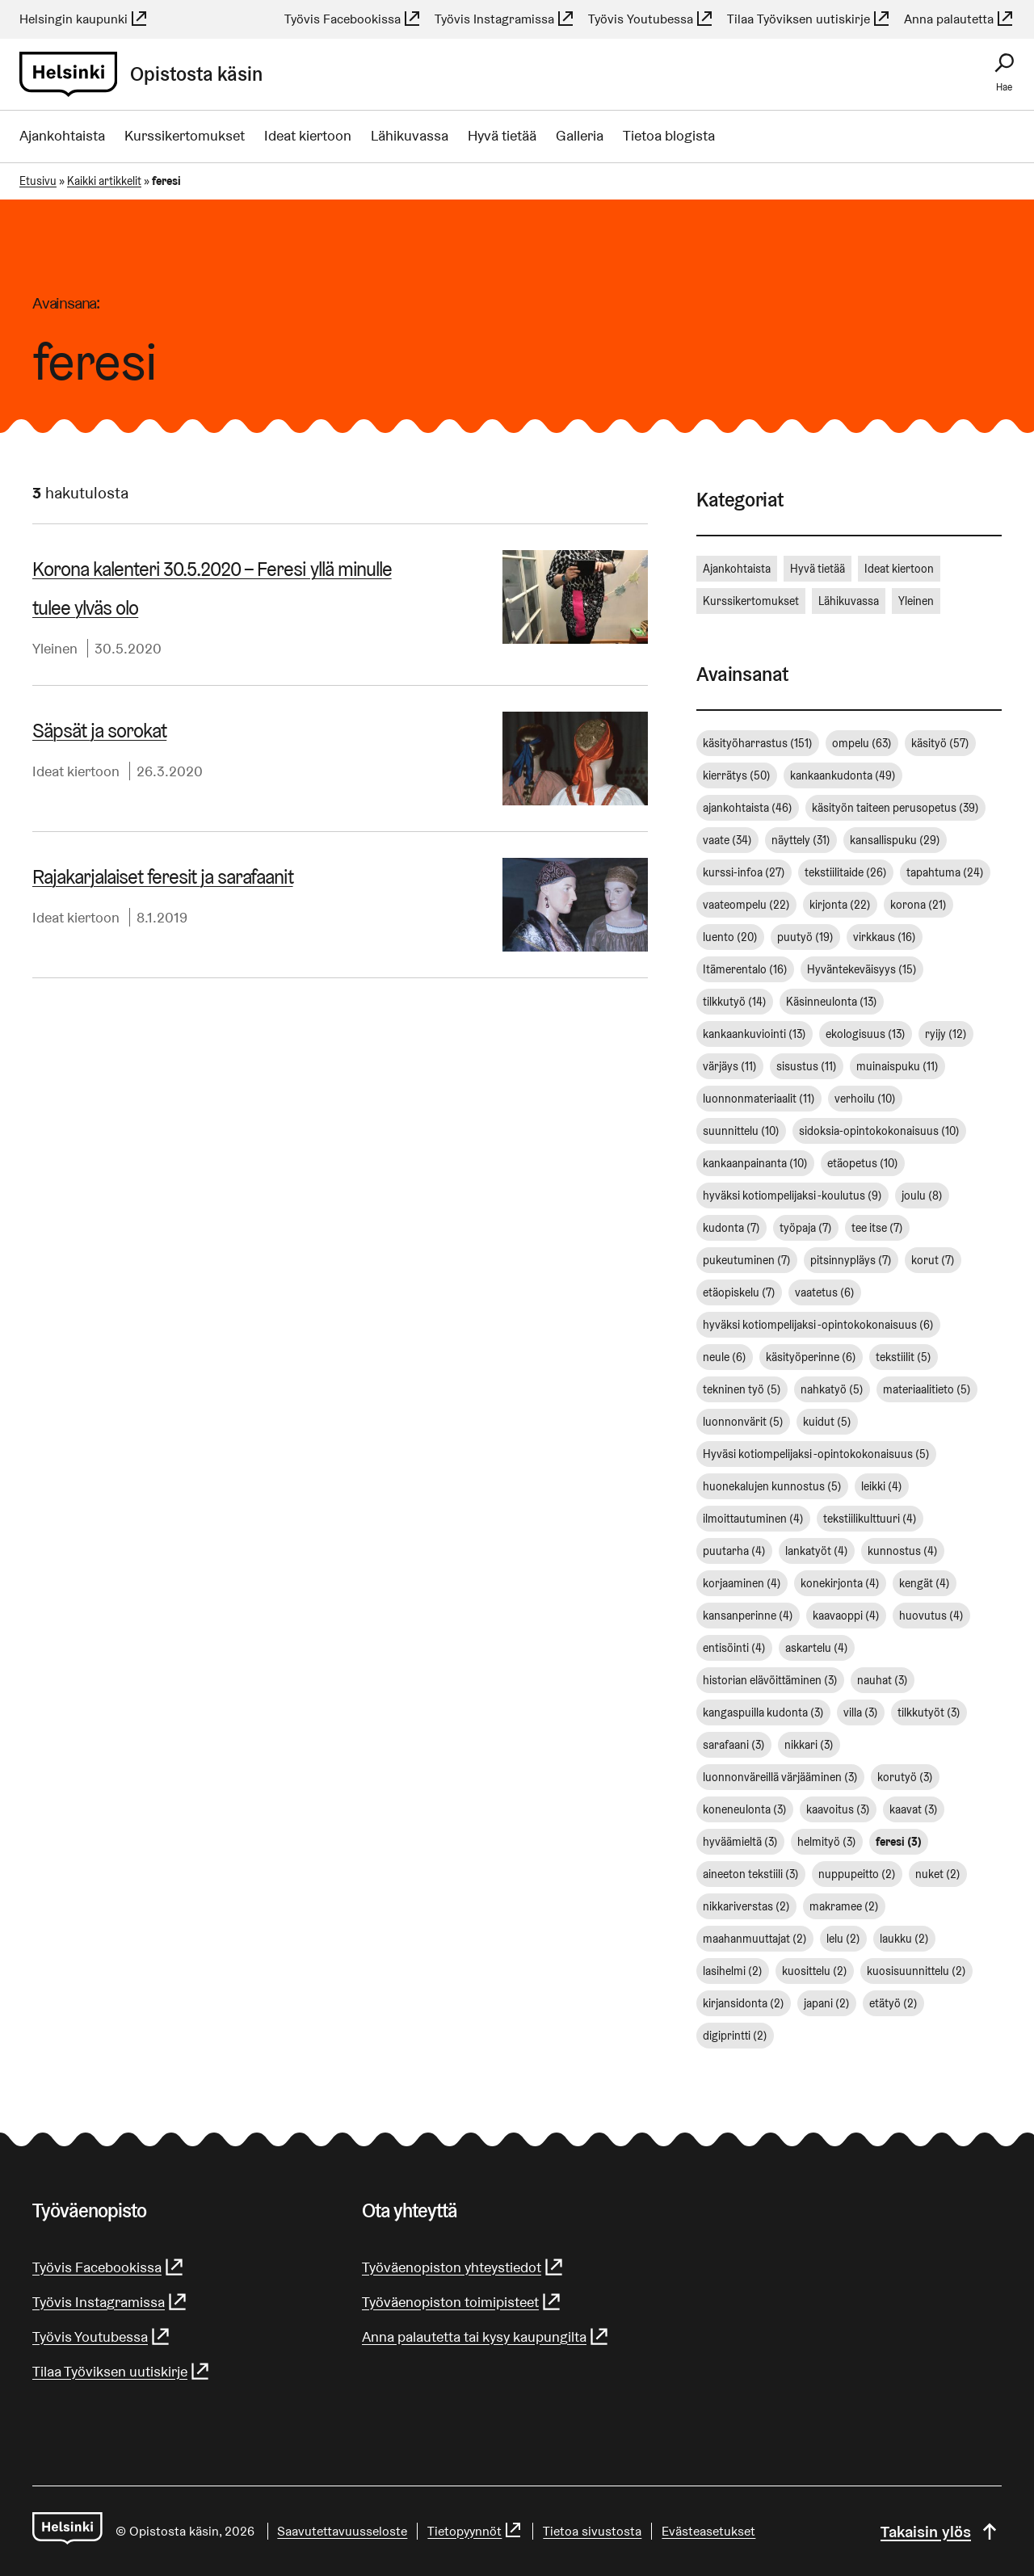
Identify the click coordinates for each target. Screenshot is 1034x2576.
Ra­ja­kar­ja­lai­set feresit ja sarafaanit (162, 876)
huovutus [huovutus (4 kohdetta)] (931, 1615)
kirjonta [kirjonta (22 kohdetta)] (840, 904)
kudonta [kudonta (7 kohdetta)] (731, 1228)
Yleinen (55, 648)
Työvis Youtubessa (651, 19)
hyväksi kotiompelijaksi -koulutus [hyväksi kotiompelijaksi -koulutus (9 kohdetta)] (792, 1195)
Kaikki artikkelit (104, 181)
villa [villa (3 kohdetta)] (860, 1712)
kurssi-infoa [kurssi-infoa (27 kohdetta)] (744, 872)
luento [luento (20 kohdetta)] (730, 937)
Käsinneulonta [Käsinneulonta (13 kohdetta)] (831, 1001)
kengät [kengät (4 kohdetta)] (924, 1583)
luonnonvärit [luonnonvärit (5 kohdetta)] (743, 1421)
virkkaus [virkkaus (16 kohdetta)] (884, 937)
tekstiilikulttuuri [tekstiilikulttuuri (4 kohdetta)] (870, 1518)
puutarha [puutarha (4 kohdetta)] (734, 1551)
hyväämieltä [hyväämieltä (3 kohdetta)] (740, 1841)
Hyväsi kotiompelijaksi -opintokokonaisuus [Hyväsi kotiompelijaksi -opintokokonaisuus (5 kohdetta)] (816, 1454)
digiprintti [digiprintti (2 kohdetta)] (735, 2035)
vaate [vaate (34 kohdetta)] (727, 840)
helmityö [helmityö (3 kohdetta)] (826, 1841)
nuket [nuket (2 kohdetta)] (937, 1874)
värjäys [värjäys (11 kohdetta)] (730, 1066)
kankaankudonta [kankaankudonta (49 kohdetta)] (843, 775)
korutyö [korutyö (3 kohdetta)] (905, 1777)
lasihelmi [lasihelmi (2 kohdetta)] (733, 1971)
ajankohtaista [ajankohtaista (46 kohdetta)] (747, 808)
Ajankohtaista (62, 135)
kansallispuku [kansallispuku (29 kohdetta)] (895, 840)
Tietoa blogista (669, 135)
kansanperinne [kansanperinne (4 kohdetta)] (748, 1615)
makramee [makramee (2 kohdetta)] (844, 1906)
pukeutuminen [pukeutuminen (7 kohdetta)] (747, 1260)
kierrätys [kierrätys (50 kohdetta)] (737, 775)
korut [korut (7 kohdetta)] (933, 1260)
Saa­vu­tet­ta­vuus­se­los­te (343, 2531)
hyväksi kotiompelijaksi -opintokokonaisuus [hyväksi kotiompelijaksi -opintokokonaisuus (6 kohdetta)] (818, 1324)
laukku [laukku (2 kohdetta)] (904, 1938)
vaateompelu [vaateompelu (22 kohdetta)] (746, 904)
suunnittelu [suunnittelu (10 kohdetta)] (741, 1131)
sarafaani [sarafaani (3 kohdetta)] (734, 1745)
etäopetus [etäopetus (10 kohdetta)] (862, 1163)
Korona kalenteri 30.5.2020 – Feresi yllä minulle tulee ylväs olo (211, 588)
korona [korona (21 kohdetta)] (918, 904)
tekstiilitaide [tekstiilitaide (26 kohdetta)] (846, 872)
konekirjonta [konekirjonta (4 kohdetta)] (840, 1583)
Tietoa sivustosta (593, 2531)
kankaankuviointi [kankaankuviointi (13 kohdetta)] (754, 1034)
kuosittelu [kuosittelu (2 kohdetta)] (814, 1971)
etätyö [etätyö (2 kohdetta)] (893, 2003)
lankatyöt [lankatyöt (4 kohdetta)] (816, 1551)
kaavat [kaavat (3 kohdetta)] (913, 1809)
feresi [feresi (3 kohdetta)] (899, 1841)
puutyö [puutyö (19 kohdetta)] (805, 937)
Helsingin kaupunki (84, 19)
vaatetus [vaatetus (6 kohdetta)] (825, 1292)
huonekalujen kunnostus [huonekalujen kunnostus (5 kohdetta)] (772, 1486)
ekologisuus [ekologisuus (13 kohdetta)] (866, 1034)
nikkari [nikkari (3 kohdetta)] (809, 1745)
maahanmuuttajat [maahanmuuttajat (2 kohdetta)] (755, 1938)
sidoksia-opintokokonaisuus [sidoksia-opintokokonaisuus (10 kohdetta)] (879, 1131)
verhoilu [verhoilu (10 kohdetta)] (865, 1098)
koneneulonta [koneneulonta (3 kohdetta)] (745, 1809)
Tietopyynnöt (475, 2531)
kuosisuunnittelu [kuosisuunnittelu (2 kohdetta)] (916, 1971)
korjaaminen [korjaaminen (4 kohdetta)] (742, 1583)
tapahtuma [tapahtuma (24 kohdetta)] (945, 872)
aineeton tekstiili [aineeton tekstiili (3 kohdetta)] (751, 1874)
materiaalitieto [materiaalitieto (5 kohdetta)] (927, 1389)
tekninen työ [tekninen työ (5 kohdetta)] (742, 1389)
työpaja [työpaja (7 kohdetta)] (806, 1228)
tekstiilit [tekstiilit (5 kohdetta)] (903, 1357)
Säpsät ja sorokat (99, 730)
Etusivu (38, 181)
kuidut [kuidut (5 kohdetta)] (827, 1421)
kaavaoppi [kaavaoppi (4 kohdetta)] (846, 1615)
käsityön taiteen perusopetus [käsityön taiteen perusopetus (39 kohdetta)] (895, 808)
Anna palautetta (959, 19)
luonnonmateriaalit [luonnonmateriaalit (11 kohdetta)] (759, 1098)
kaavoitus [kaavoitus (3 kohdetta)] (838, 1809)
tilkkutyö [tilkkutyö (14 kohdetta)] (735, 1001)
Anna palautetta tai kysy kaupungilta (486, 2336)
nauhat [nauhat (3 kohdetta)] (882, 1680)
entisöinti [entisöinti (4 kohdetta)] (734, 1648)
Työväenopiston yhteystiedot (463, 2267)
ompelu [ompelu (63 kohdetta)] (862, 743)
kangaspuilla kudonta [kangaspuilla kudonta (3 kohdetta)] (763, 1712)
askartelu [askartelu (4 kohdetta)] (816, 1648)
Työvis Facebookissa (353, 19)
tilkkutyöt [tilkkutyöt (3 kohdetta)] (928, 1712)
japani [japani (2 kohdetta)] (827, 2003)
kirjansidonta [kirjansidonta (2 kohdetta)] (743, 2003)
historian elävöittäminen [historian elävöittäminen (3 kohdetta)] (770, 1680)
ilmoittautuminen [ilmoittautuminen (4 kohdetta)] (753, 1518)
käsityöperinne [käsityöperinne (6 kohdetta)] (811, 1357)
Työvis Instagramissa (505, 19)
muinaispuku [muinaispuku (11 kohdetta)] (897, 1066)
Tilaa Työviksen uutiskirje (809, 19)
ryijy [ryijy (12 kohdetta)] (946, 1034)
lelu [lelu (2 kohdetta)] (843, 1938)
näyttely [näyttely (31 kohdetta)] (800, 840)
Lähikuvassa (409, 135)
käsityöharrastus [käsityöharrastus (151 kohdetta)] (758, 743)
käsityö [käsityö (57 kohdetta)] (940, 743)
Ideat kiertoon (307, 135)
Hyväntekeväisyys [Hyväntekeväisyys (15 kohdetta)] (862, 969)
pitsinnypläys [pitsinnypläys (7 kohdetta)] (851, 1260)
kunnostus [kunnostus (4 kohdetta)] (903, 1551)
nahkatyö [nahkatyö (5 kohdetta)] (832, 1389)
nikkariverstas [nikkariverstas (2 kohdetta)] (746, 1906)
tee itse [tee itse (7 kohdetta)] (877, 1228)
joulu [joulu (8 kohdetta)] (922, 1195)
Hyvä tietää (502, 135)
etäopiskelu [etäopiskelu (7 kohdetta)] (739, 1292)
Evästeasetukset (709, 2531)
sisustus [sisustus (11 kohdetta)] (806, 1066)
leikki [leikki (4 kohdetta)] (881, 1486)
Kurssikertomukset (184, 135)
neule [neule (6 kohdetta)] (724, 1357)
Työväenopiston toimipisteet (462, 2302)
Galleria (579, 135)
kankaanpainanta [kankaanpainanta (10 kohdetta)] (755, 1163)
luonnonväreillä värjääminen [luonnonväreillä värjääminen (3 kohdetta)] (780, 1777)
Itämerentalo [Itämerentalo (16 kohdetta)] (745, 969)
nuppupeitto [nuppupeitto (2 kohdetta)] (857, 1874)
